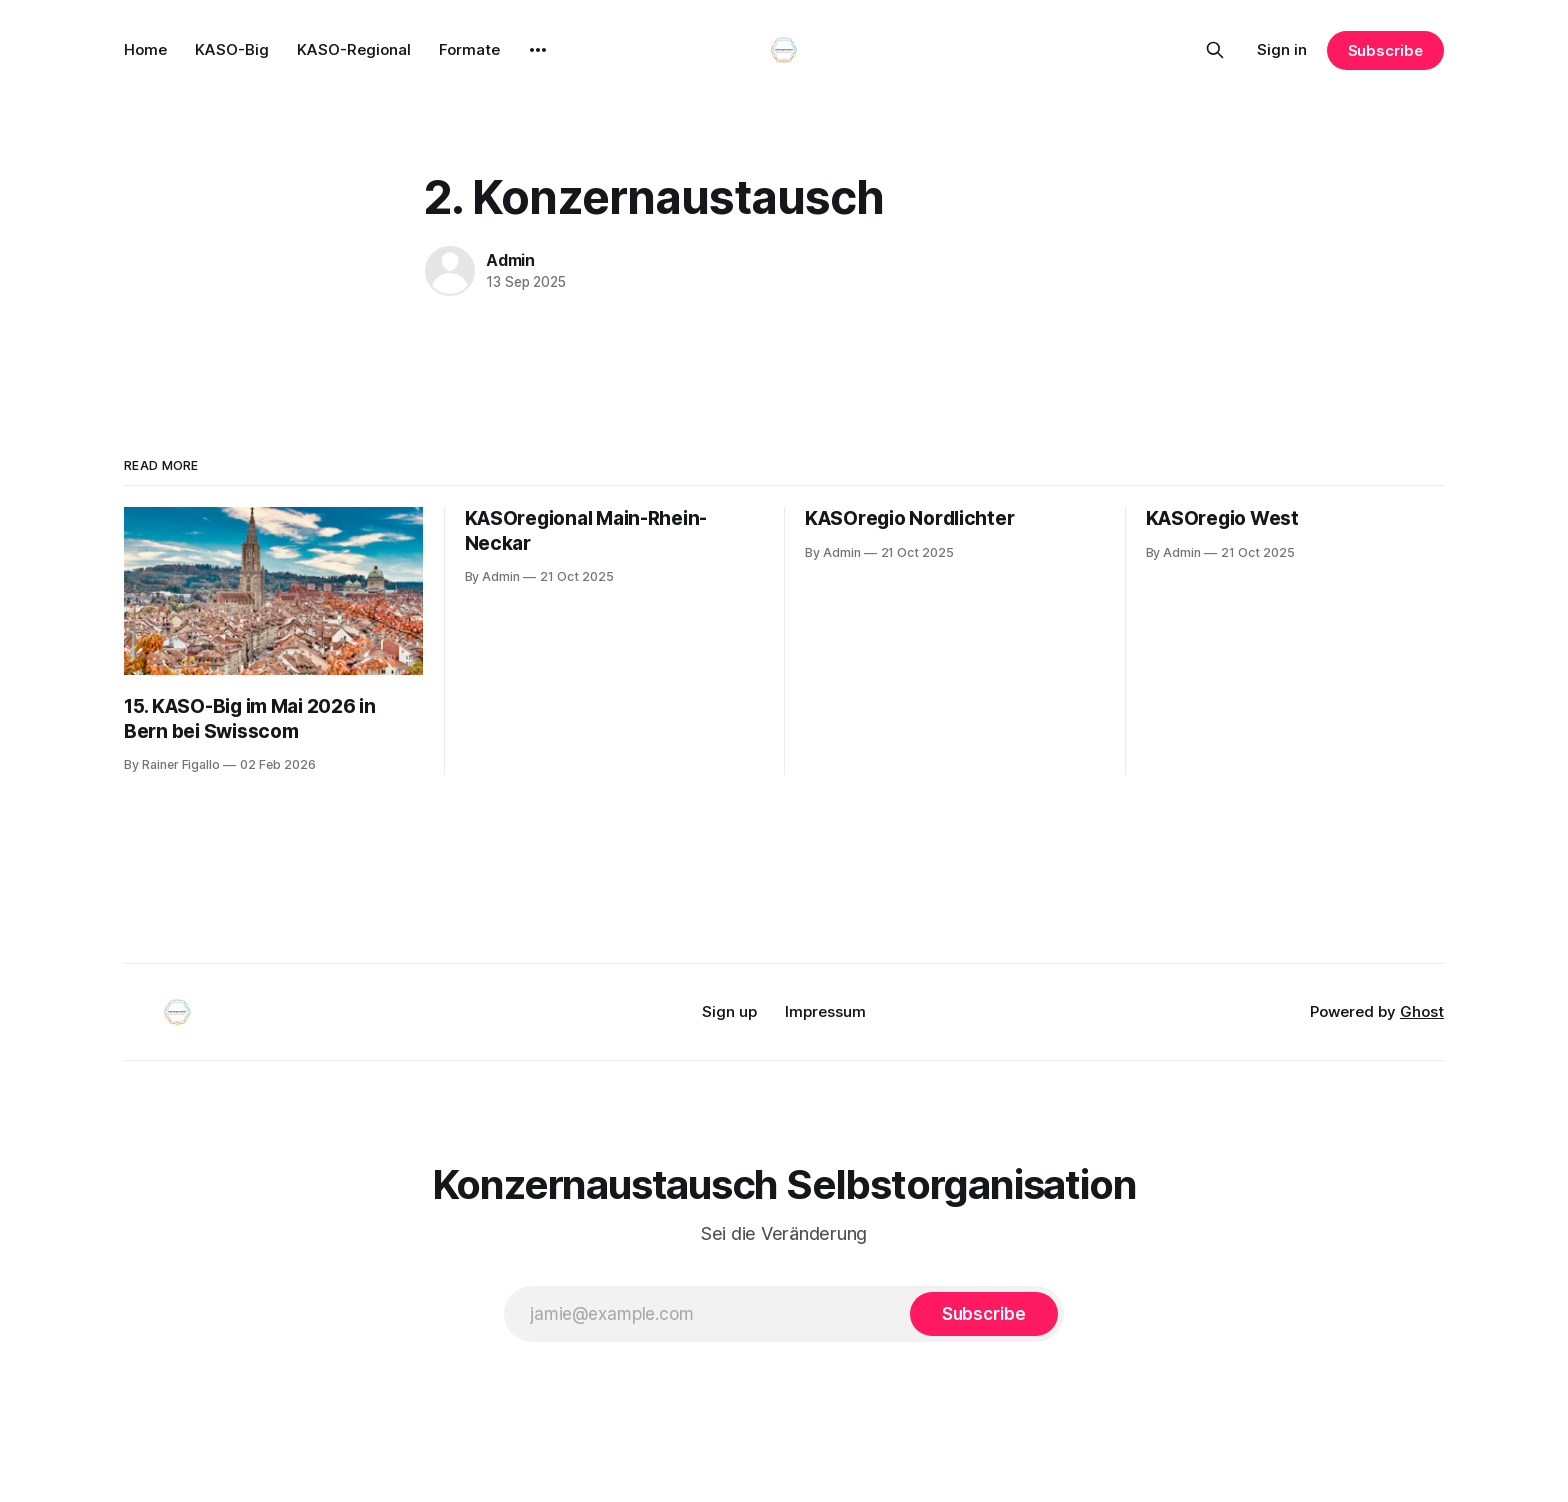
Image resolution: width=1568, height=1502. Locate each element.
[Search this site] (1215, 50)
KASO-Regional (354, 49)
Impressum (825, 1011)
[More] (538, 50)
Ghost (1422, 1011)
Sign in (1282, 49)
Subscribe (1385, 50)
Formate (469, 49)
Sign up (729, 1011)
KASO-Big (232, 49)
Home (145, 49)
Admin (510, 260)
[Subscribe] (984, 1314)
